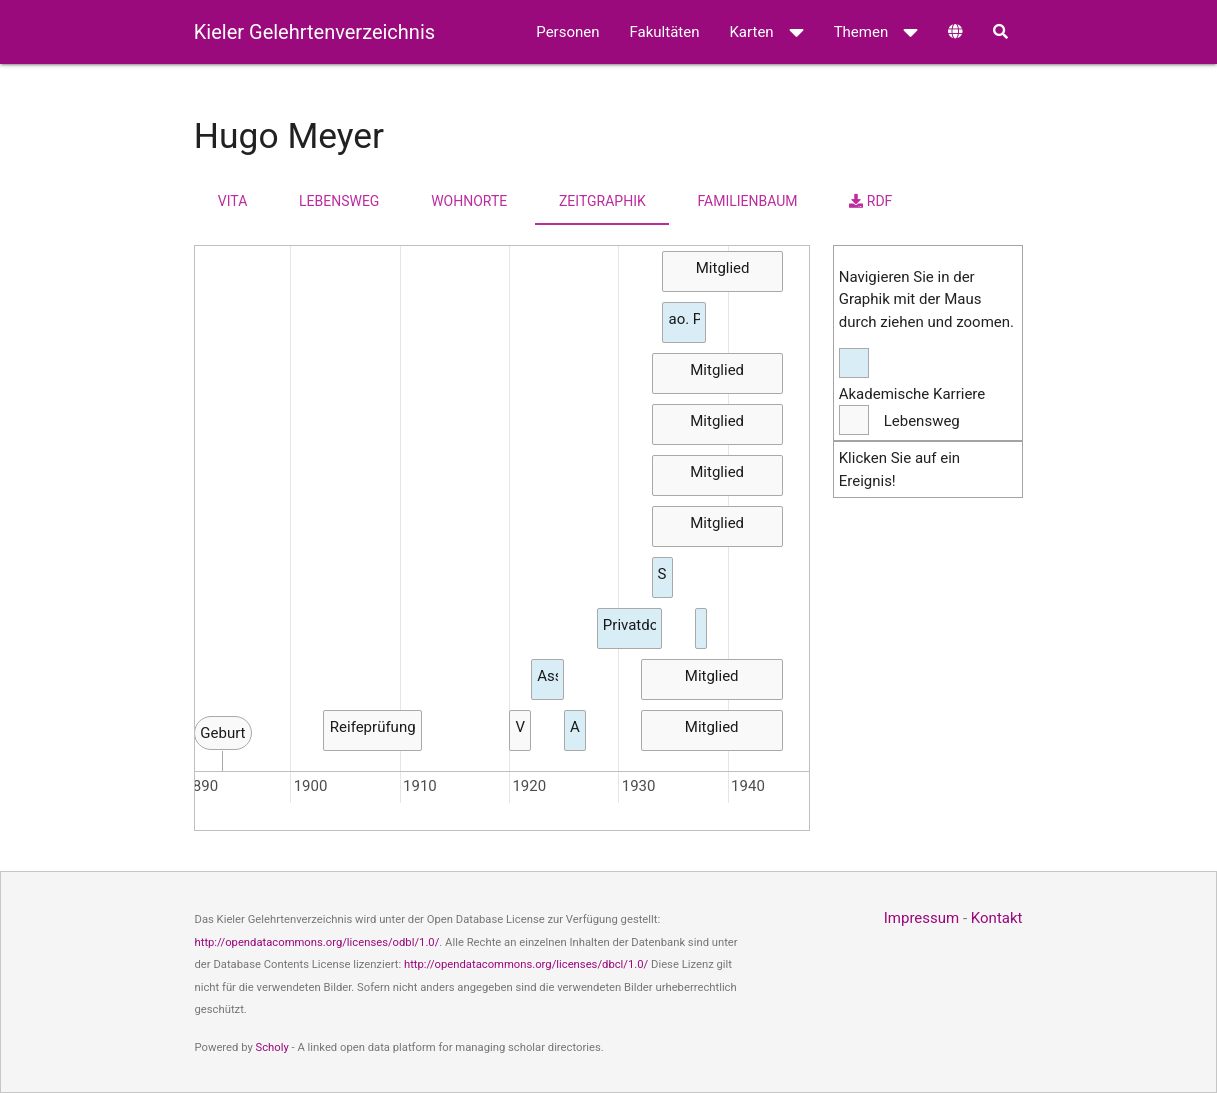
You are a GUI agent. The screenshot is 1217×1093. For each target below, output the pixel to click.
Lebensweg (339, 201)
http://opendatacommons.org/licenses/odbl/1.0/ (317, 942)
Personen (567, 32)
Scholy (272, 1047)
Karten (766, 32)
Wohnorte (469, 201)
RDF (870, 201)
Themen (876, 32)
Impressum (921, 918)
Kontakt (997, 918)
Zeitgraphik (602, 201)
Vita (232, 201)
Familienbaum (748, 201)
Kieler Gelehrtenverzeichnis (314, 32)
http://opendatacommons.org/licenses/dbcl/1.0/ (526, 964)
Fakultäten (665, 32)
